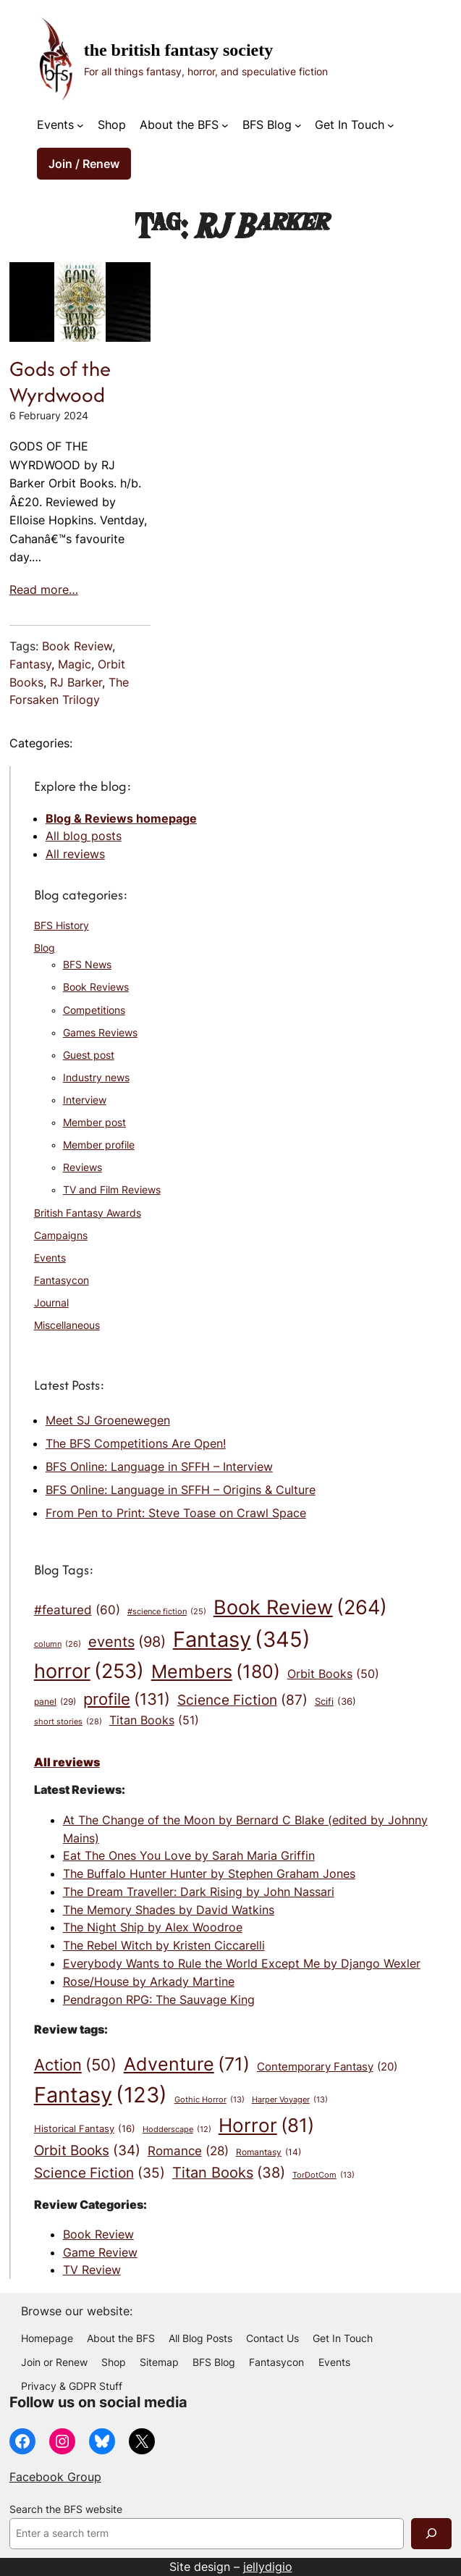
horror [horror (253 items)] (89, 1671)
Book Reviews (96, 987)
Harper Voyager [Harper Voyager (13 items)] (290, 2100)
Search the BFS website (65, 2509)
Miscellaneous (67, 1325)
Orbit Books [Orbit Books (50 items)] (333, 1674)
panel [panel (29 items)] (55, 1701)
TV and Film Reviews (112, 1190)
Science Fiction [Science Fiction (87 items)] (242, 1700)
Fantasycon (61, 1280)
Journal (51, 1303)
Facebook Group (55, 2477)
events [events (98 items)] (127, 1641)
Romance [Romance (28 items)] (188, 2151)
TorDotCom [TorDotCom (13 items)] (323, 2175)
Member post (94, 1122)
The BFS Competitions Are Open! (136, 1443)
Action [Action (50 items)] (75, 2064)
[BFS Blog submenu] (298, 125)
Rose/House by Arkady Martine (148, 1981)
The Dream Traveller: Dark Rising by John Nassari (198, 1891)
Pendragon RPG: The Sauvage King (159, 1999)
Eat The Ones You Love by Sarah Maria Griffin (189, 1855)
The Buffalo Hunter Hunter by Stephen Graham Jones (209, 1873)
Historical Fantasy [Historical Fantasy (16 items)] (84, 2128)
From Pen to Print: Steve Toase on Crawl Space (176, 1513)
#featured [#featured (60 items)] (77, 1609)
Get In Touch (349, 124)
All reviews (75, 854)
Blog (44, 948)
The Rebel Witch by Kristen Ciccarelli (164, 1945)
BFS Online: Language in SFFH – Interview (159, 1466)
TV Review (92, 2269)
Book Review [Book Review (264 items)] (300, 1608)
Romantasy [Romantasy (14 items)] (268, 2153)
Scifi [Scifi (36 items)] (335, 1701)
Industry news (96, 1077)
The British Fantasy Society (178, 50)
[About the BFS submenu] (225, 125)
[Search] (431, 2533)
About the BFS (179, 124)
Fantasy (30, 664)
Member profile (99, 1145)
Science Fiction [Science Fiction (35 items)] (99, 2173)
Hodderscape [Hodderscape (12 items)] (177, 2130)
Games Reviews (100, 1033)
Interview (84, 1100)
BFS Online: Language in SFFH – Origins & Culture (181, 1489)
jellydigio (267, 2566)
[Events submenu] (80, 125)
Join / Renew (83, 163)
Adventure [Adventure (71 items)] (187, 2064)
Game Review (100, 2252)
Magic (74, 664)
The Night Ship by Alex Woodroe (152, 1927)
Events (55, 124)
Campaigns (61, 1235)
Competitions (94, 1010)
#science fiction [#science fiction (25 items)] (166, 1612)
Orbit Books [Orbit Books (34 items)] (87, 2150)
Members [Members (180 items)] (215, 1671)
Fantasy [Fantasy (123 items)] (100, 2094)
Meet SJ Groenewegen (108, 1420)
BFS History (61, 925)
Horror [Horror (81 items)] (266, 2125)
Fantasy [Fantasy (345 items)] (241, 1639)
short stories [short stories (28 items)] (68, 1722)
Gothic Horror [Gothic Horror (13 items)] (209, 2100)
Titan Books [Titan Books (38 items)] (228, 2173)
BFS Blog (267, 124)
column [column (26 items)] (57, 1644)
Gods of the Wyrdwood (60, 382)
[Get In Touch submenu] (390, 125)
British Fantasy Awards (87, 1213)
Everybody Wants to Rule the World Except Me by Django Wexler (241, 1963)
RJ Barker (76, 682)
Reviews (82, 1167)
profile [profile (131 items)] (126, 1699)
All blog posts (84, 835)
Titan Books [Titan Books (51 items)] (154, 1720)
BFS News (87, 964)
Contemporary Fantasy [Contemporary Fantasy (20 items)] (327, 2067)
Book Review (77, 646)
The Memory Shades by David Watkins (168, 1909)
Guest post (88, 1055)
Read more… (43, 589)
